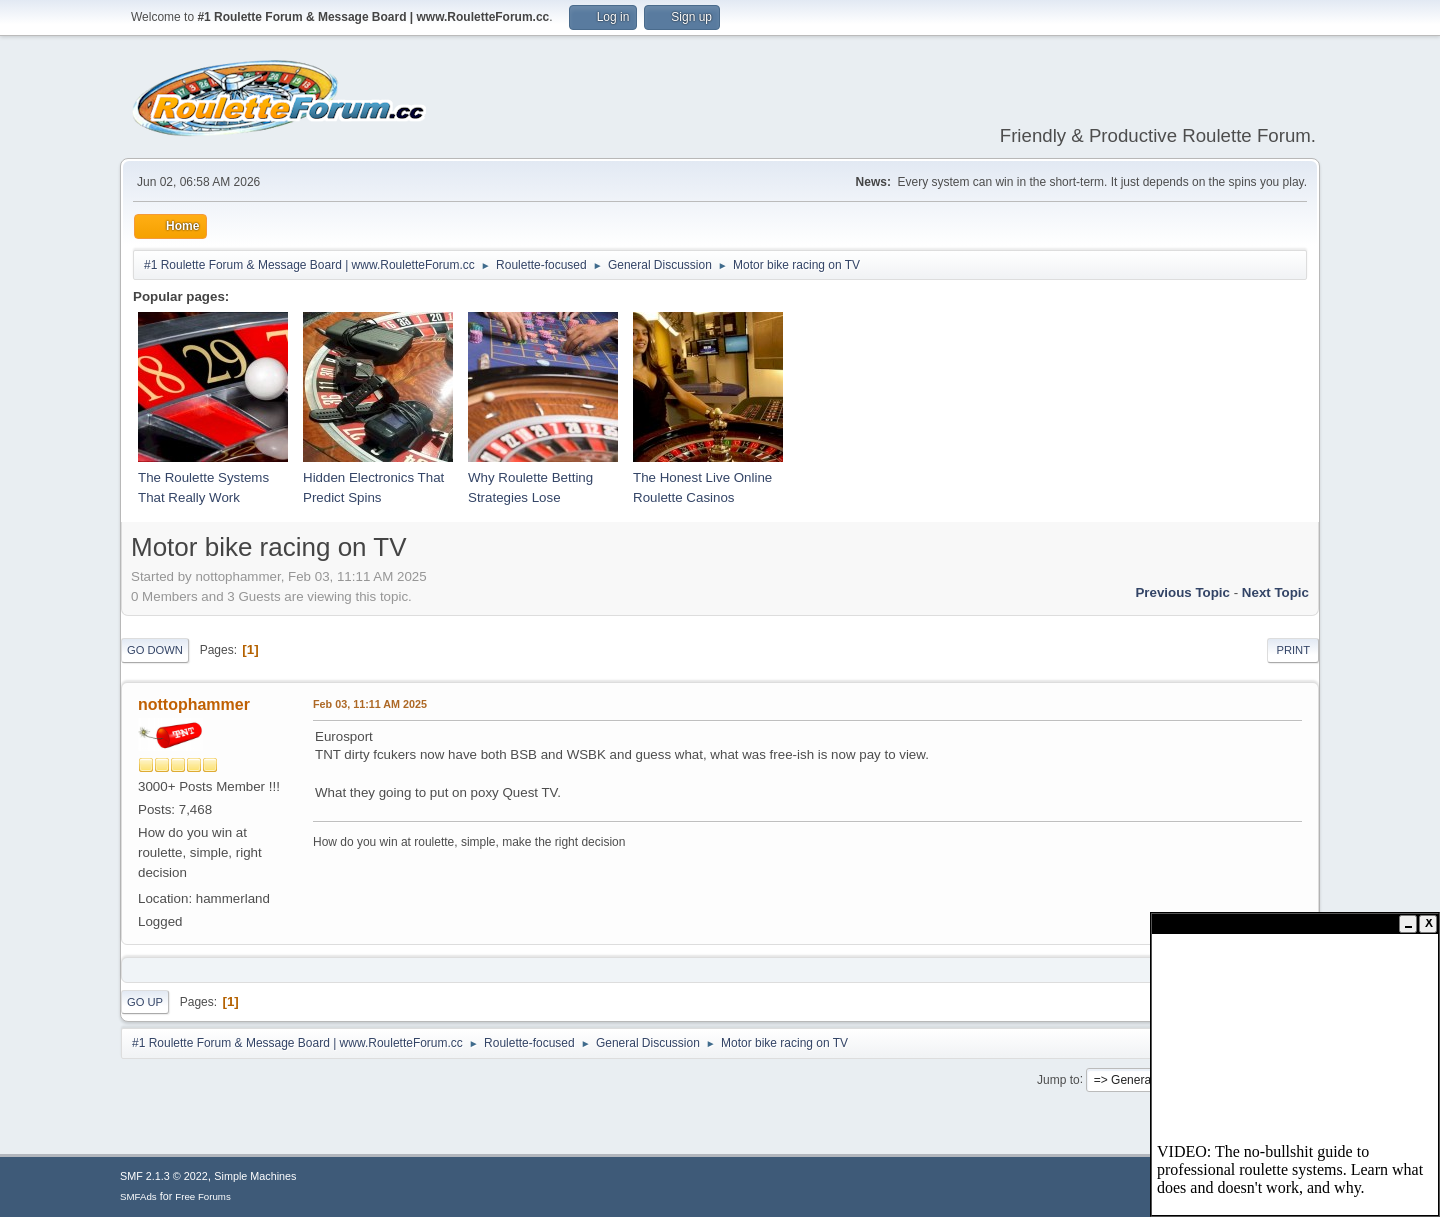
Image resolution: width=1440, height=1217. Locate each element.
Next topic (1275, 592)
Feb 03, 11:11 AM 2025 (370, 704)
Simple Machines (255, 1176)
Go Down (155, 650)
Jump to (1058, 1079)
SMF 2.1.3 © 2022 (164, 1176)
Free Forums (203, 1196)
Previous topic (1182, 592)
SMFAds (138, 1196)
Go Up (145, 1002)
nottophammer (194, 704)
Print (1293, 650)
